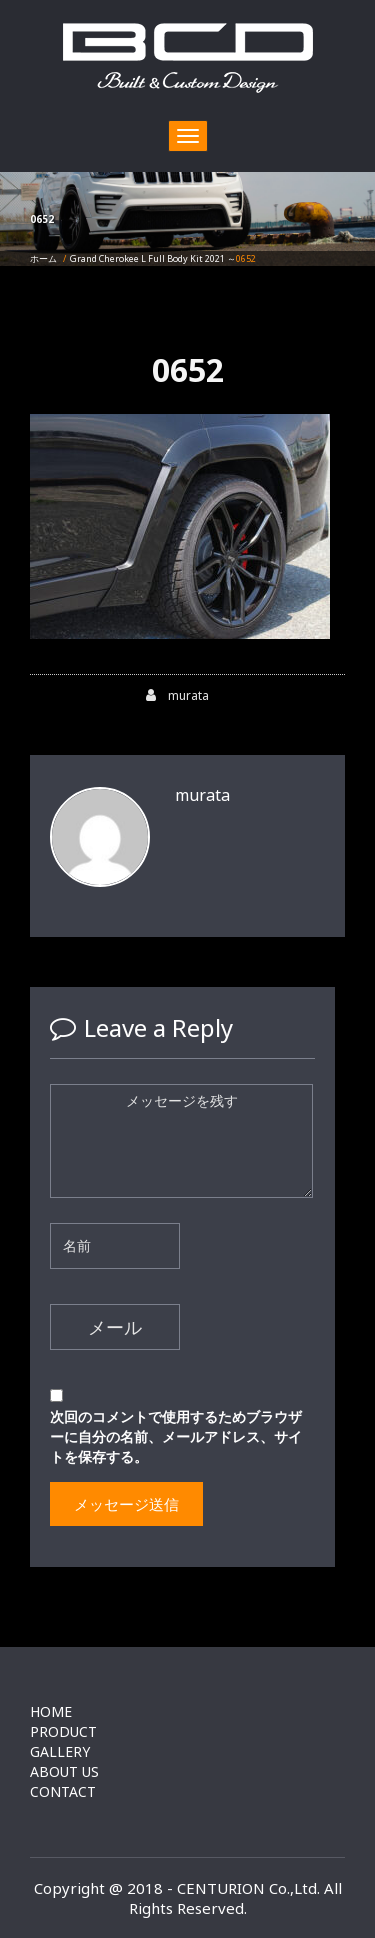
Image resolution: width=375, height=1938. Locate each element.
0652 (188, 369)
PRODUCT (63, 1731)
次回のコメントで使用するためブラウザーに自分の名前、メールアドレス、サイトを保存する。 (176, 1436)
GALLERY (60, 1751)
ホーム (43, 258)
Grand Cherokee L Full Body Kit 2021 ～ (153, 258)
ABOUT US (64, 1771)
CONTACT (63, 1791)
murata (177, 695)
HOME (51, 1711)
